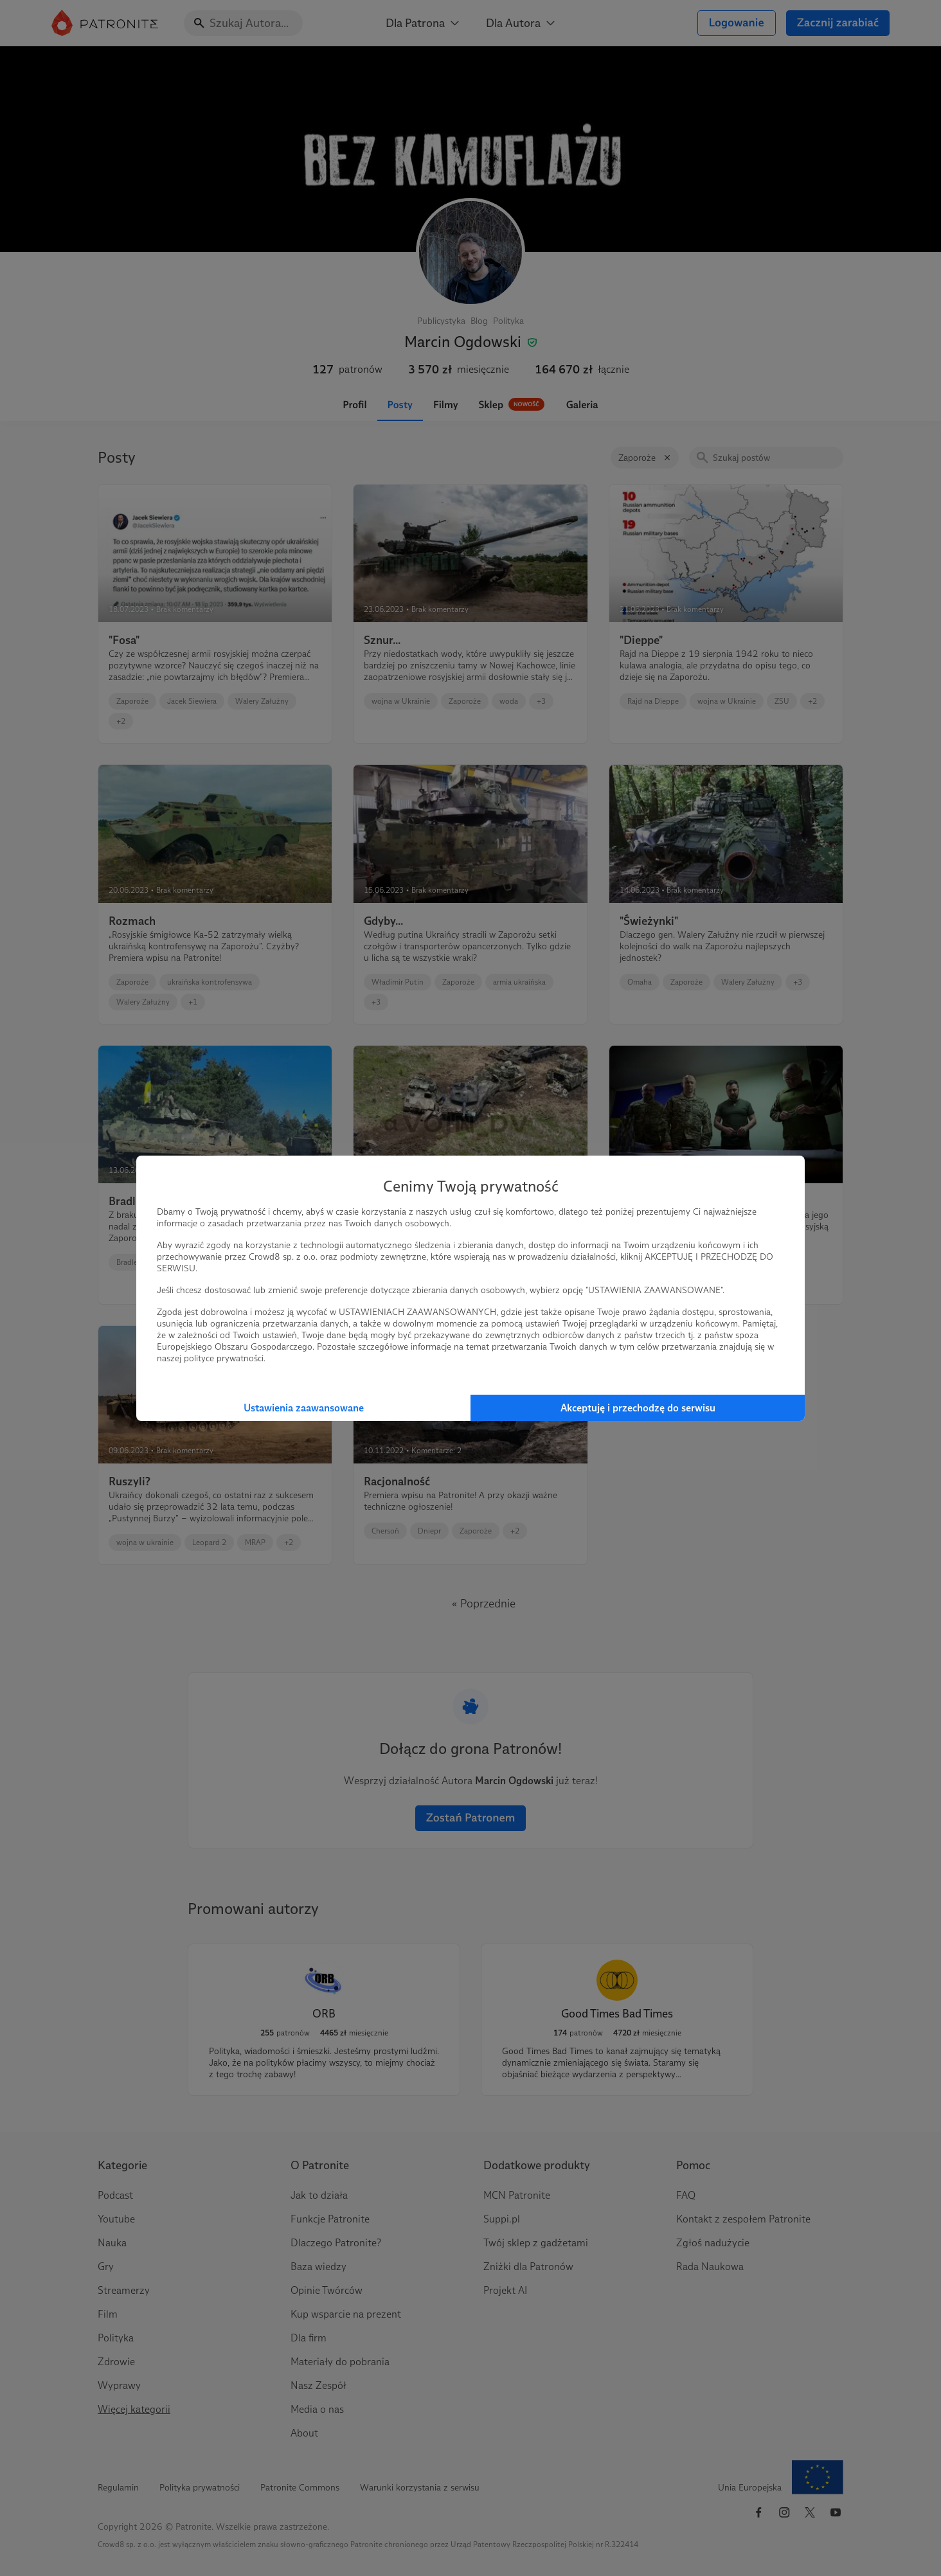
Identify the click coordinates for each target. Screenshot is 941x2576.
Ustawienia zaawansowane (304, 1408)
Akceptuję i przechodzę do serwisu (637, 1408)
